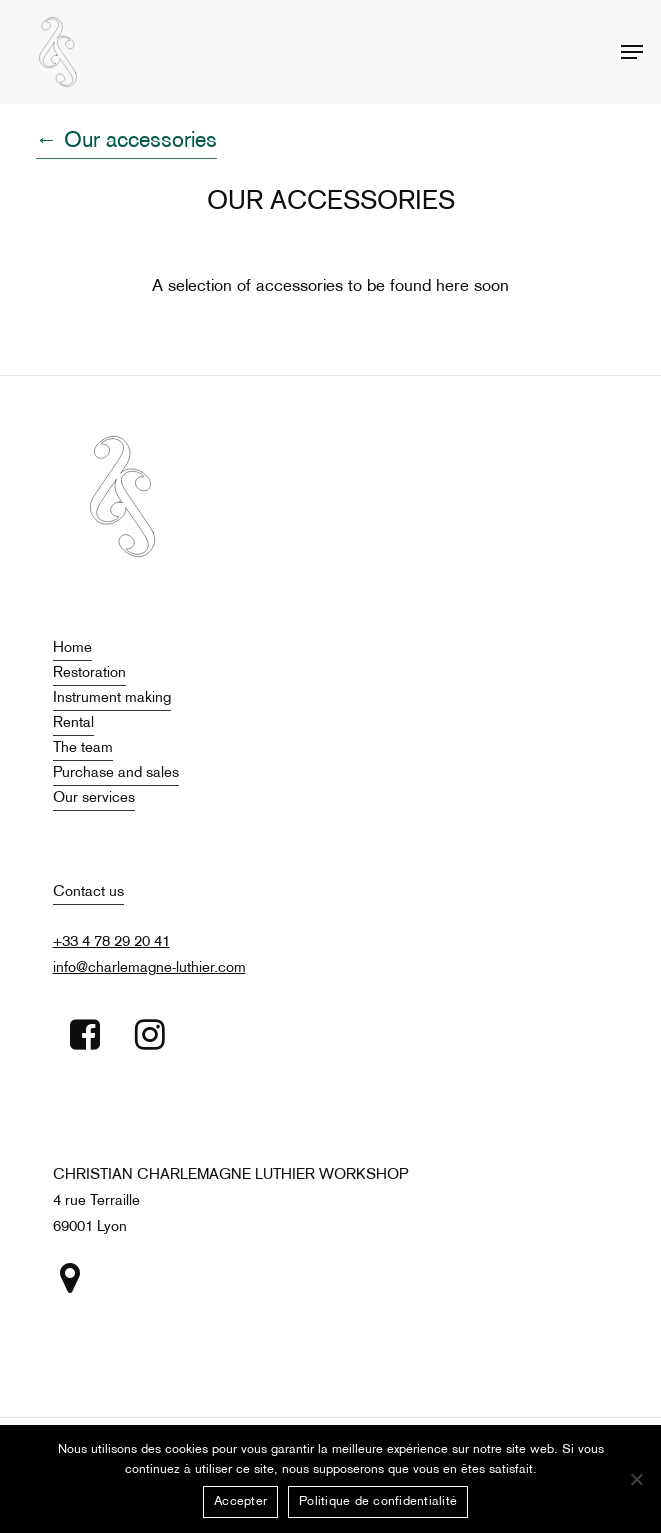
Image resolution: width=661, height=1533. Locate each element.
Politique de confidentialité (378, 1502)
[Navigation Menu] (632, 52)
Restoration (89, 673)
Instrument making (112, 698)
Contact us (88, 892)
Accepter (240, 1502)
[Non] (636, 1479)
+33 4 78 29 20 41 (111, 942)
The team (83, 748)
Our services (94, 798)
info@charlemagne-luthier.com (149, 968)
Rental (73, 723)
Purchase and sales (116, 773)
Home (72, 648)
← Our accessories (126, 141)
